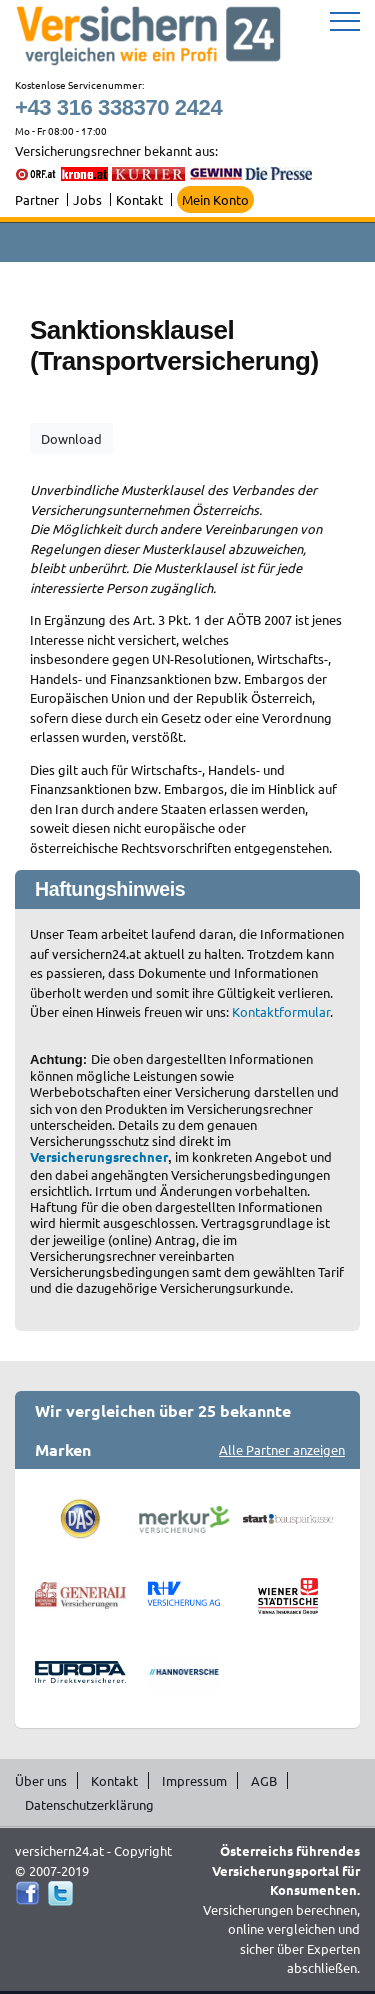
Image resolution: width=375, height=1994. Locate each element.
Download (71, 438)
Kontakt (139, 199)
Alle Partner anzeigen (282, 1449)
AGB (264, 1780)
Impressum (194, 1780)
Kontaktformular (281, 1011)
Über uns (41, 1780)
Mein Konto (215, 199)
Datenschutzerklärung (89, 1804)
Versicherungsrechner (99, 1156)
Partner (37, 199)
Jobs (87, 199)
